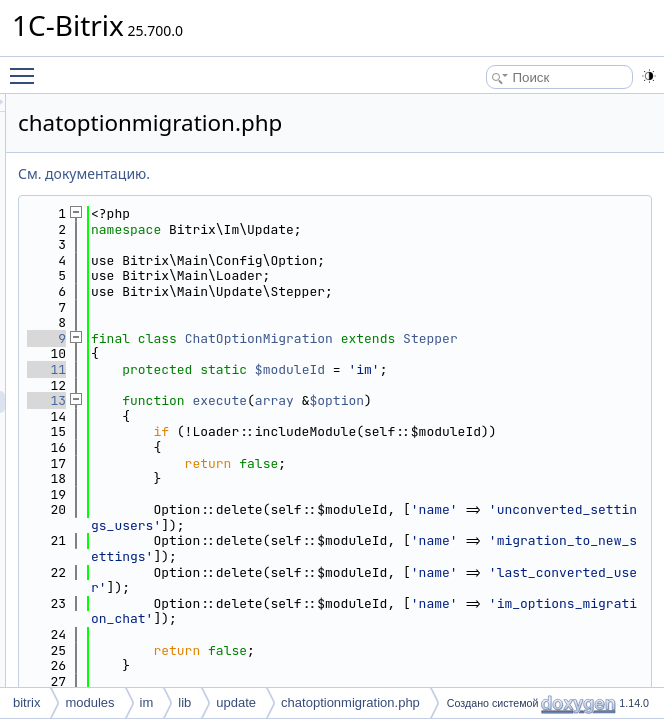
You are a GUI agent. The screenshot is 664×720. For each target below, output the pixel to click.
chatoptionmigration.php (350, 702)
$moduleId (540, 385)
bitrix (26, 702)
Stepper (384, 353)
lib (184, 702)
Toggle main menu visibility (27, 67)
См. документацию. (334, 173)
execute (469, 416)
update (236, 702)
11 (296, 385)
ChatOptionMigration (509, 338)
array (524, 416)
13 (296, 416)
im (147, 702)
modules (89, 702)
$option (586, 416)
